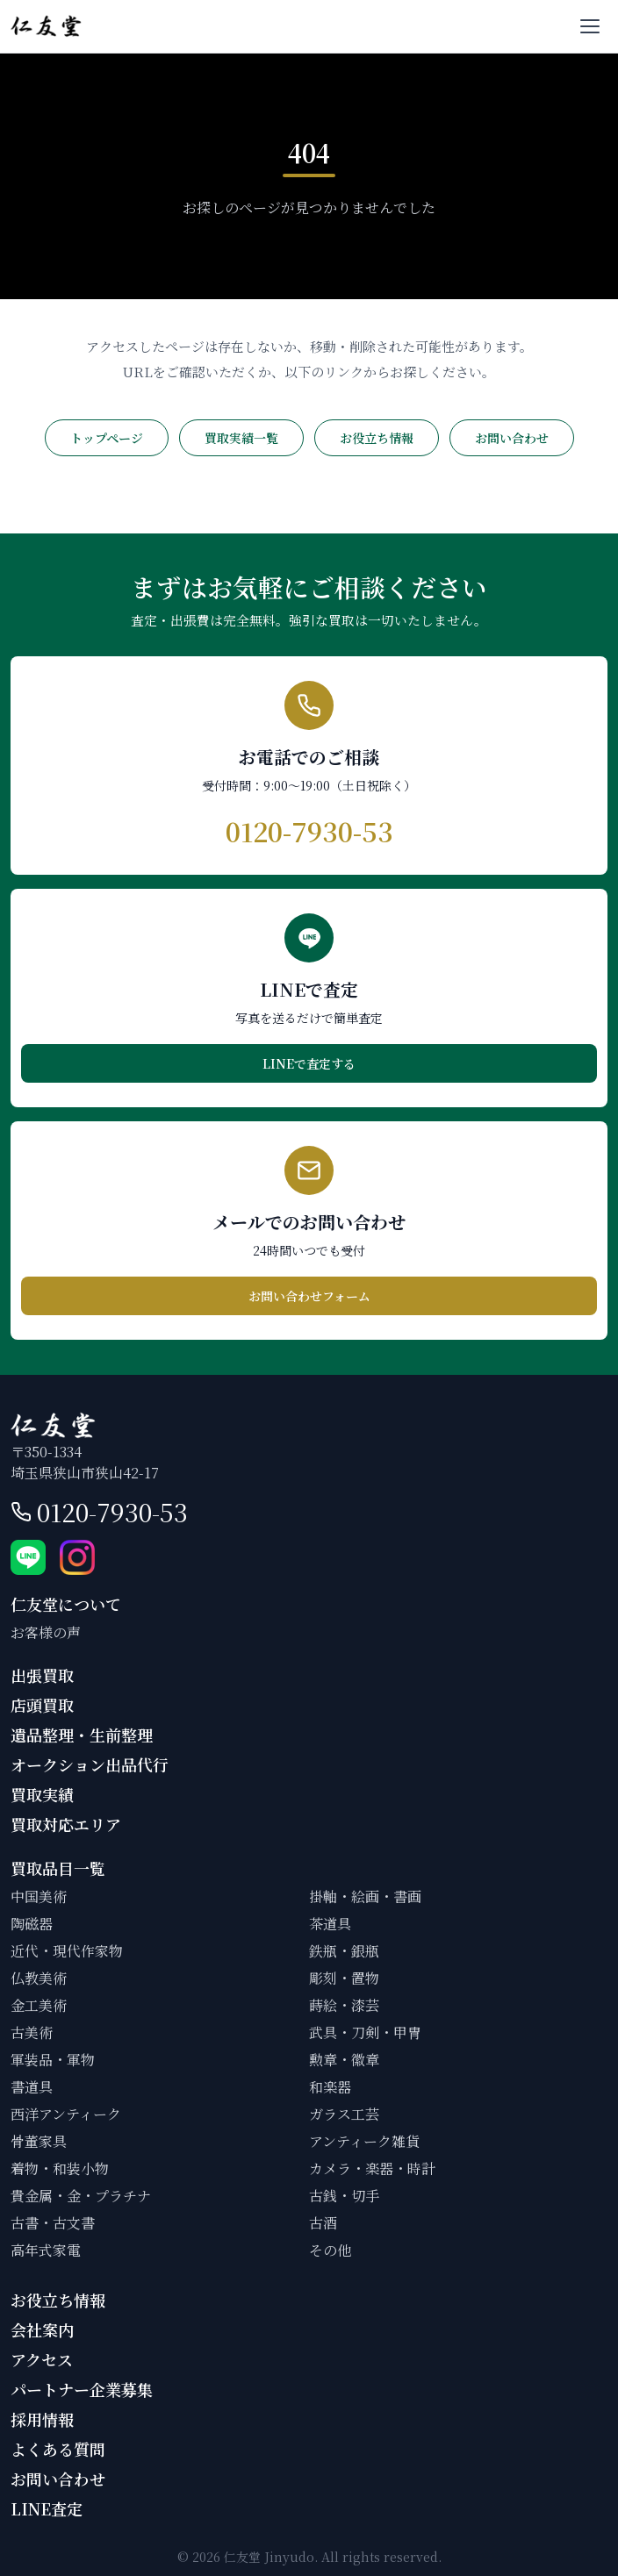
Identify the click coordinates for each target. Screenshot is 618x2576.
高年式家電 (46, 2250)
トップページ (106, 438)
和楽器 (330, 2087)
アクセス (42, 2359)
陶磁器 (32, 1924)
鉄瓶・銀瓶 (344, 1951)
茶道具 (330, 1924)
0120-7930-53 (112, 1511)
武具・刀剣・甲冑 (365, 2032)
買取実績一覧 (241, 438)
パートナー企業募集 (82, 2389)
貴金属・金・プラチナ (81, 2196)
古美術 (32, 2032)
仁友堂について (66, 1603)
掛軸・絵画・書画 (365, 1896)
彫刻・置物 (344, 1978)
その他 (330, 2250)
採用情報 (42, 2419)
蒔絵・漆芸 (344, 2005)
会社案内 (42, 2329)
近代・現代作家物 (67, 1951)
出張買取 (42, 1675)
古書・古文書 (53, 2223)
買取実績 (42, 1794)
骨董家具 (39, 2141)
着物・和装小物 (60, 2168)
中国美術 (39, 1896)
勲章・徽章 (344, 2060)
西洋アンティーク (66, 2114)
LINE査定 (47, 2508)
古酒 (323, 2223)
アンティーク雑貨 (364, 2141)
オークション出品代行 (90, 1764)
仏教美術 (39, 1978)
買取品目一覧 (58, 1868)
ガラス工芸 (344, 2114)
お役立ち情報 (376, 438)
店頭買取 (42, 1704)
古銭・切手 (344, 2196)
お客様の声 (46, 1632)
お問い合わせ (512, 438)
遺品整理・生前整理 (82, 1734)
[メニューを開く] (589, 26)
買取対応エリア (66, 1824)
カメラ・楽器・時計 (372, 2168)
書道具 (32, 2087)
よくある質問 (58, 2448)
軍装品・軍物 (53, 2060)
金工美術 (39, 2005)
